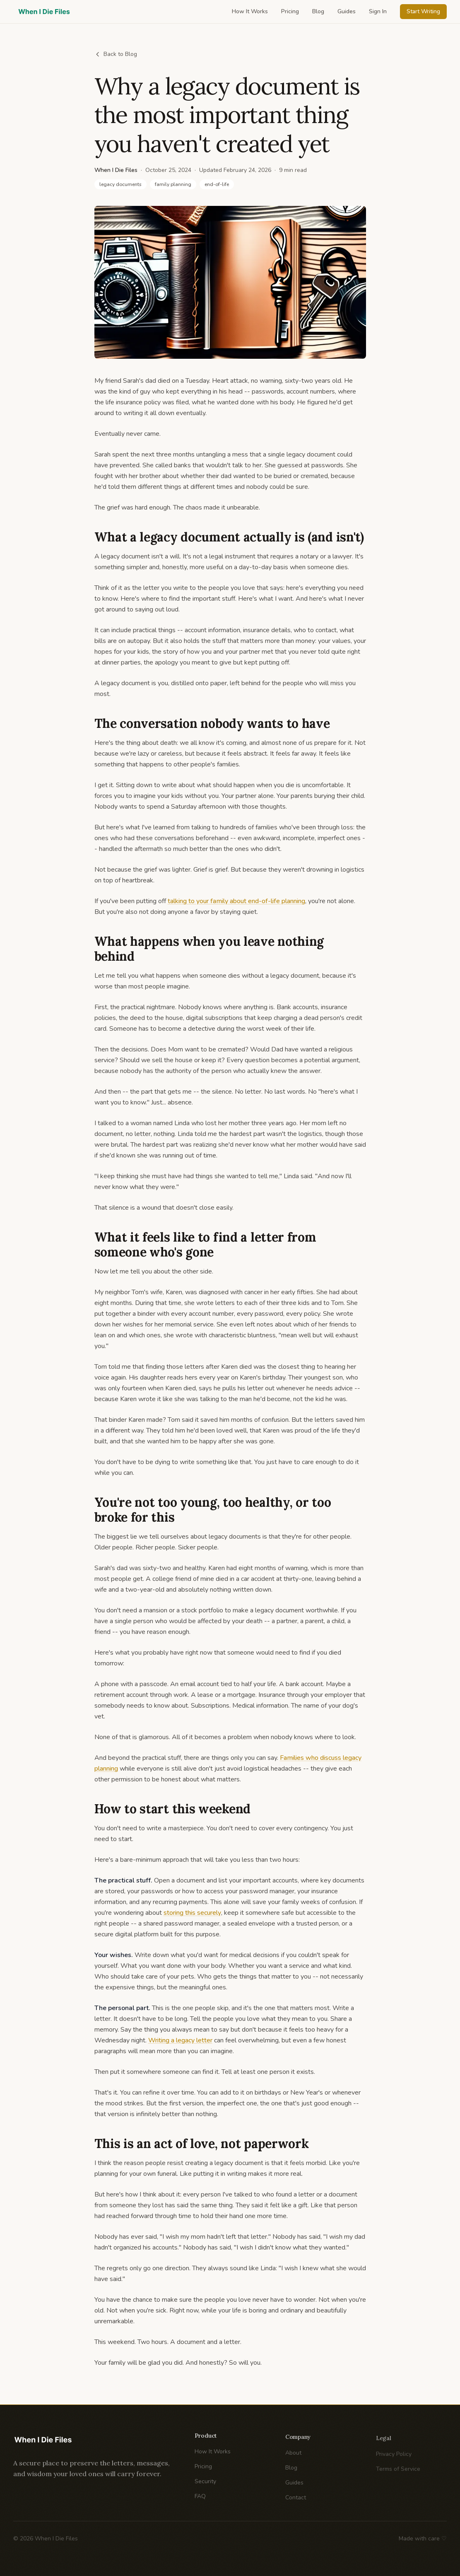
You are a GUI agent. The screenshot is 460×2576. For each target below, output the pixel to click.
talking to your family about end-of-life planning (236, 901)
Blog (318, 11)
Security (205, 2488)
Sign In (378, 11)
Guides (346, 11)
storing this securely (192, 1912)
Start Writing (423, 11)
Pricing (290, 11)
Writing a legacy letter (180, 2040)
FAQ (200, 2503)
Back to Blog (115, 54)
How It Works (250, 11)
